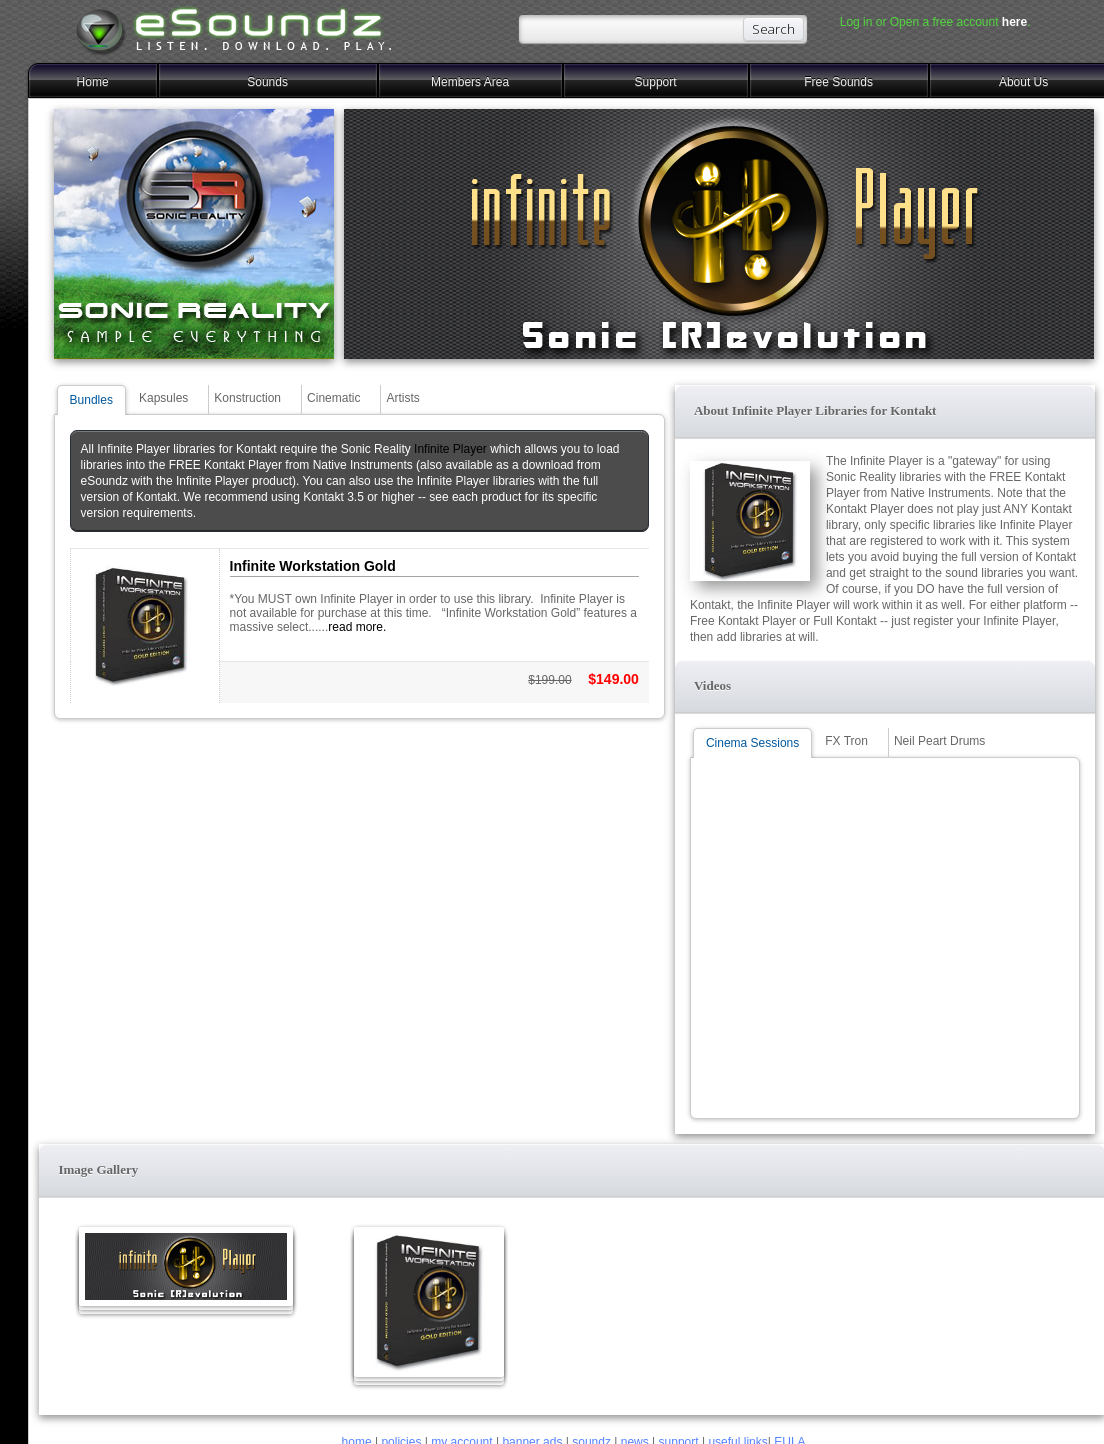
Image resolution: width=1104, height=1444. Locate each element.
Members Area (470, 82)
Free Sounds (838, 82)
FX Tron (846, 741)
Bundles (91, 400)
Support (656, 82)
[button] (885, 411)
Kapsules (163, 398)
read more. (357, 627)
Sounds (267, 82)
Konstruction (247, 398)
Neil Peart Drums (939, 741)
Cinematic (333, 398)
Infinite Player (450, 449)
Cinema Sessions (752, 743)
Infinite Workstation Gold (313, 566)
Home (93, 82)
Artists (402, 398)
